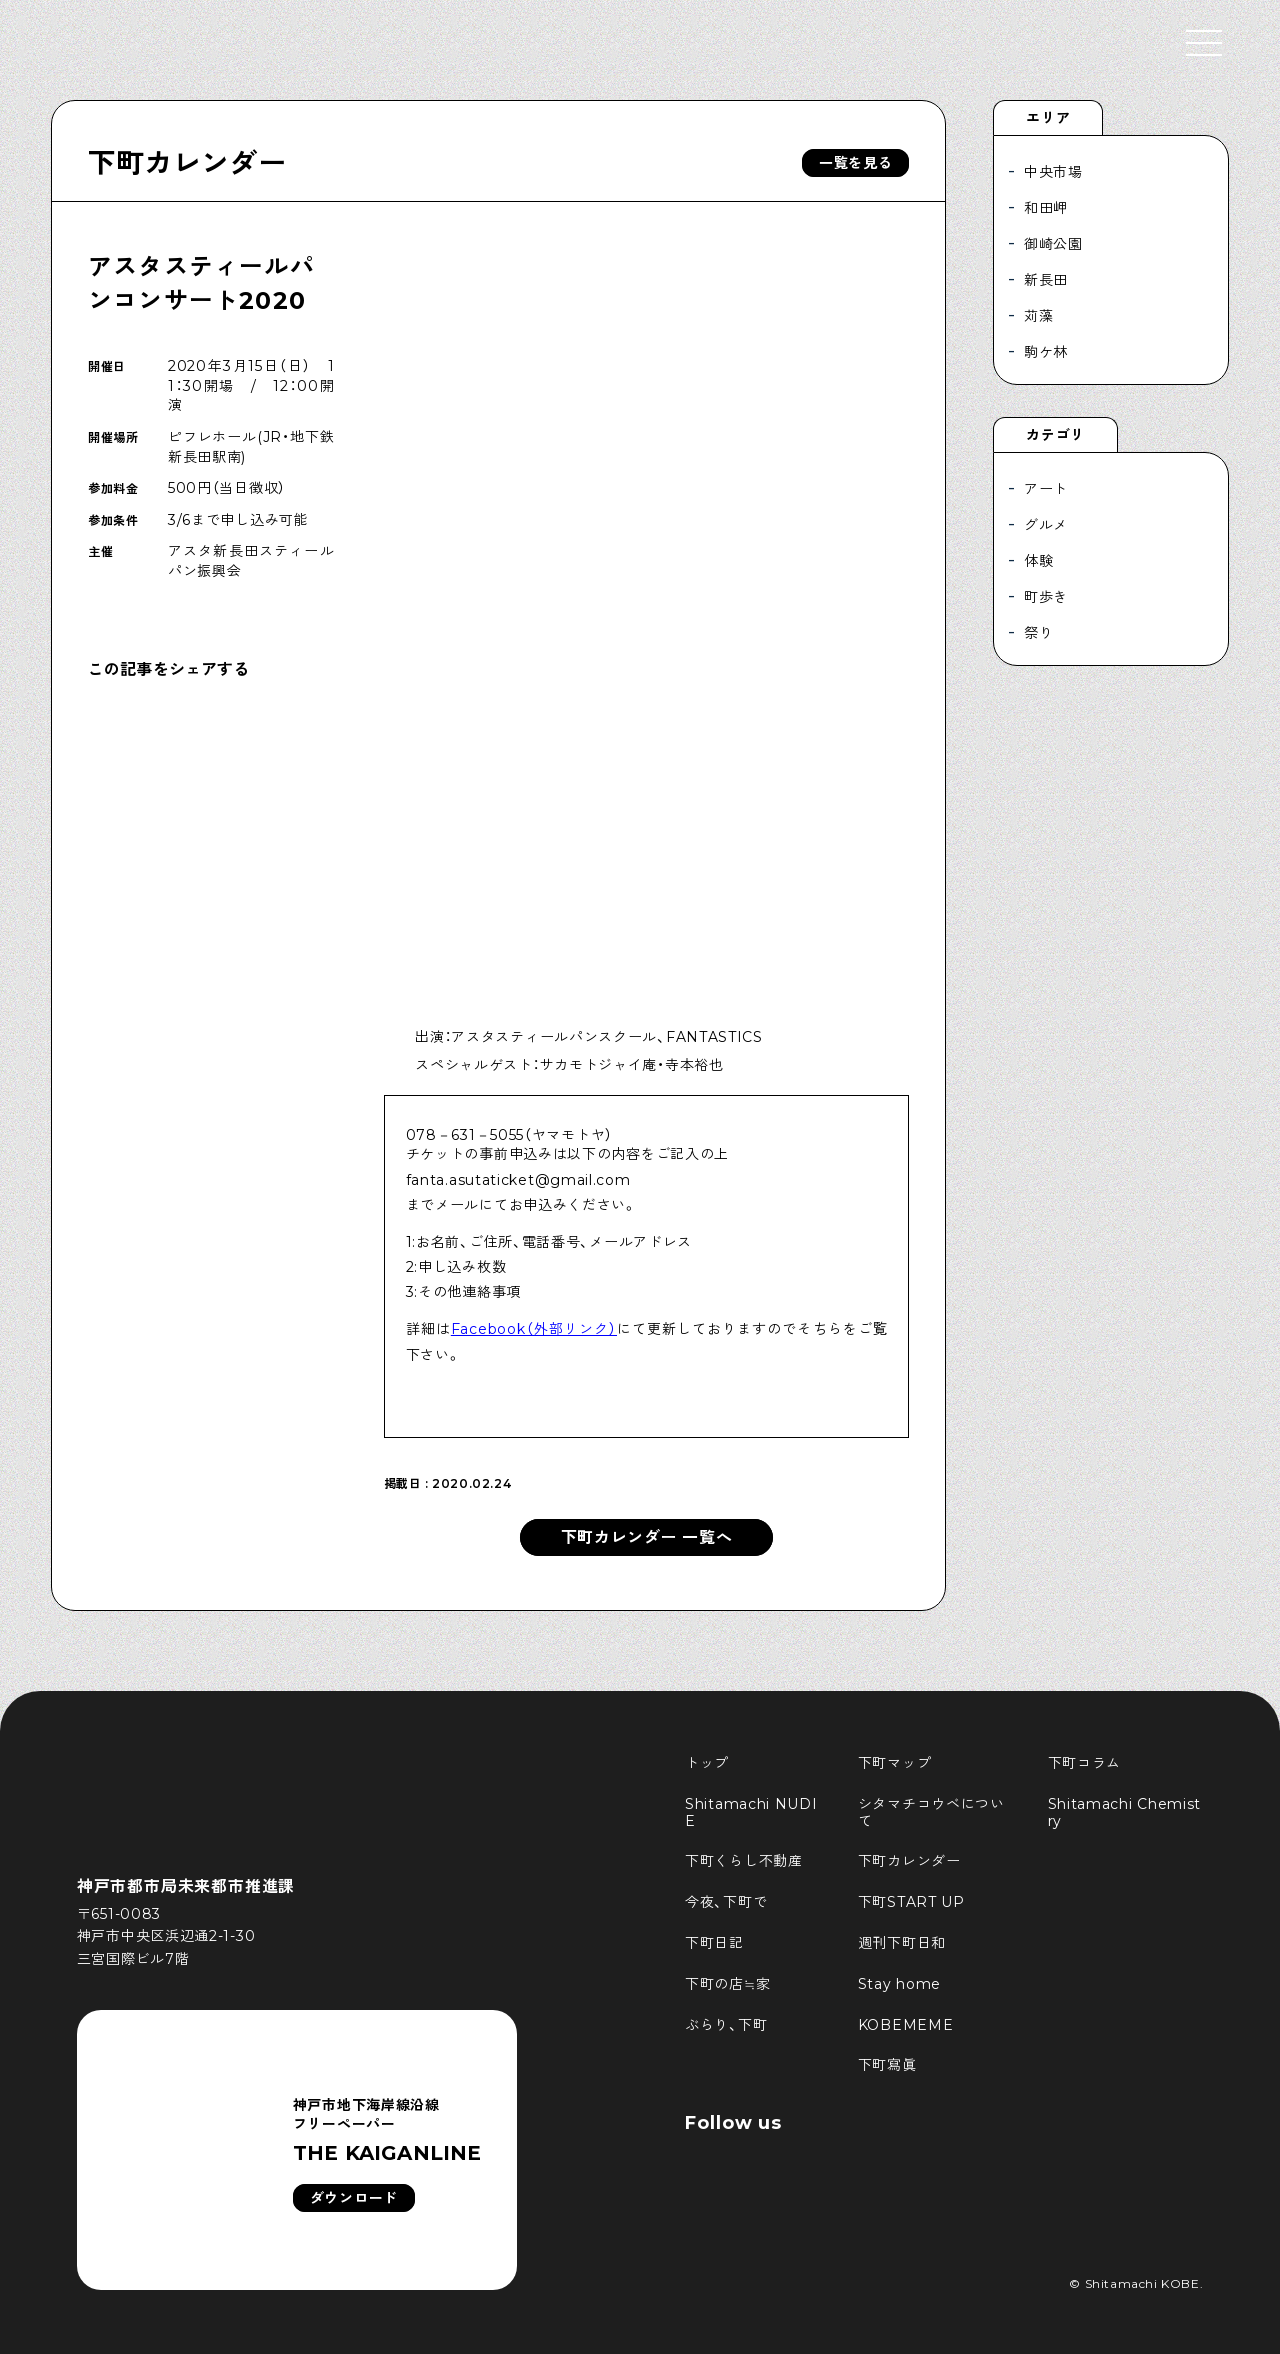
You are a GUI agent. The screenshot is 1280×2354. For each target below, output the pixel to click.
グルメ (1046, 525)
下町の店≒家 (727, 1984)
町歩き (1046, 597)
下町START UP (911, 1902)
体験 (1038, 561)
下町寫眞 (887, 2065)
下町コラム (1085, 1763)
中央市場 (1053, 172)
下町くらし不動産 (744, 1861)
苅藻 (1038, 316)
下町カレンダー (187, 163)
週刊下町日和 (902, 1943)
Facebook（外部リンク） (534, 1329)
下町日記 (714, 1943)
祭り (1038, 633)
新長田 (1046, 280)
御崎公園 (1053, 244)
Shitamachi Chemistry (1125, 1812)
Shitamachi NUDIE (751, 1812)
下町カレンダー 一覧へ (647, 1537)
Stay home (899, 1984)
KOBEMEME (906, 2025)
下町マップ (895, 1763)
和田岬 (1046, 208)
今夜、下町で (726, 1902)
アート (1046, 489)
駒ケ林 (1046, 352)
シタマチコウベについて (931, 1812)
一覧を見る (856, 163)
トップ (707, 1763)
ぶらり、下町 (726, 2025)
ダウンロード (354, 2198)
